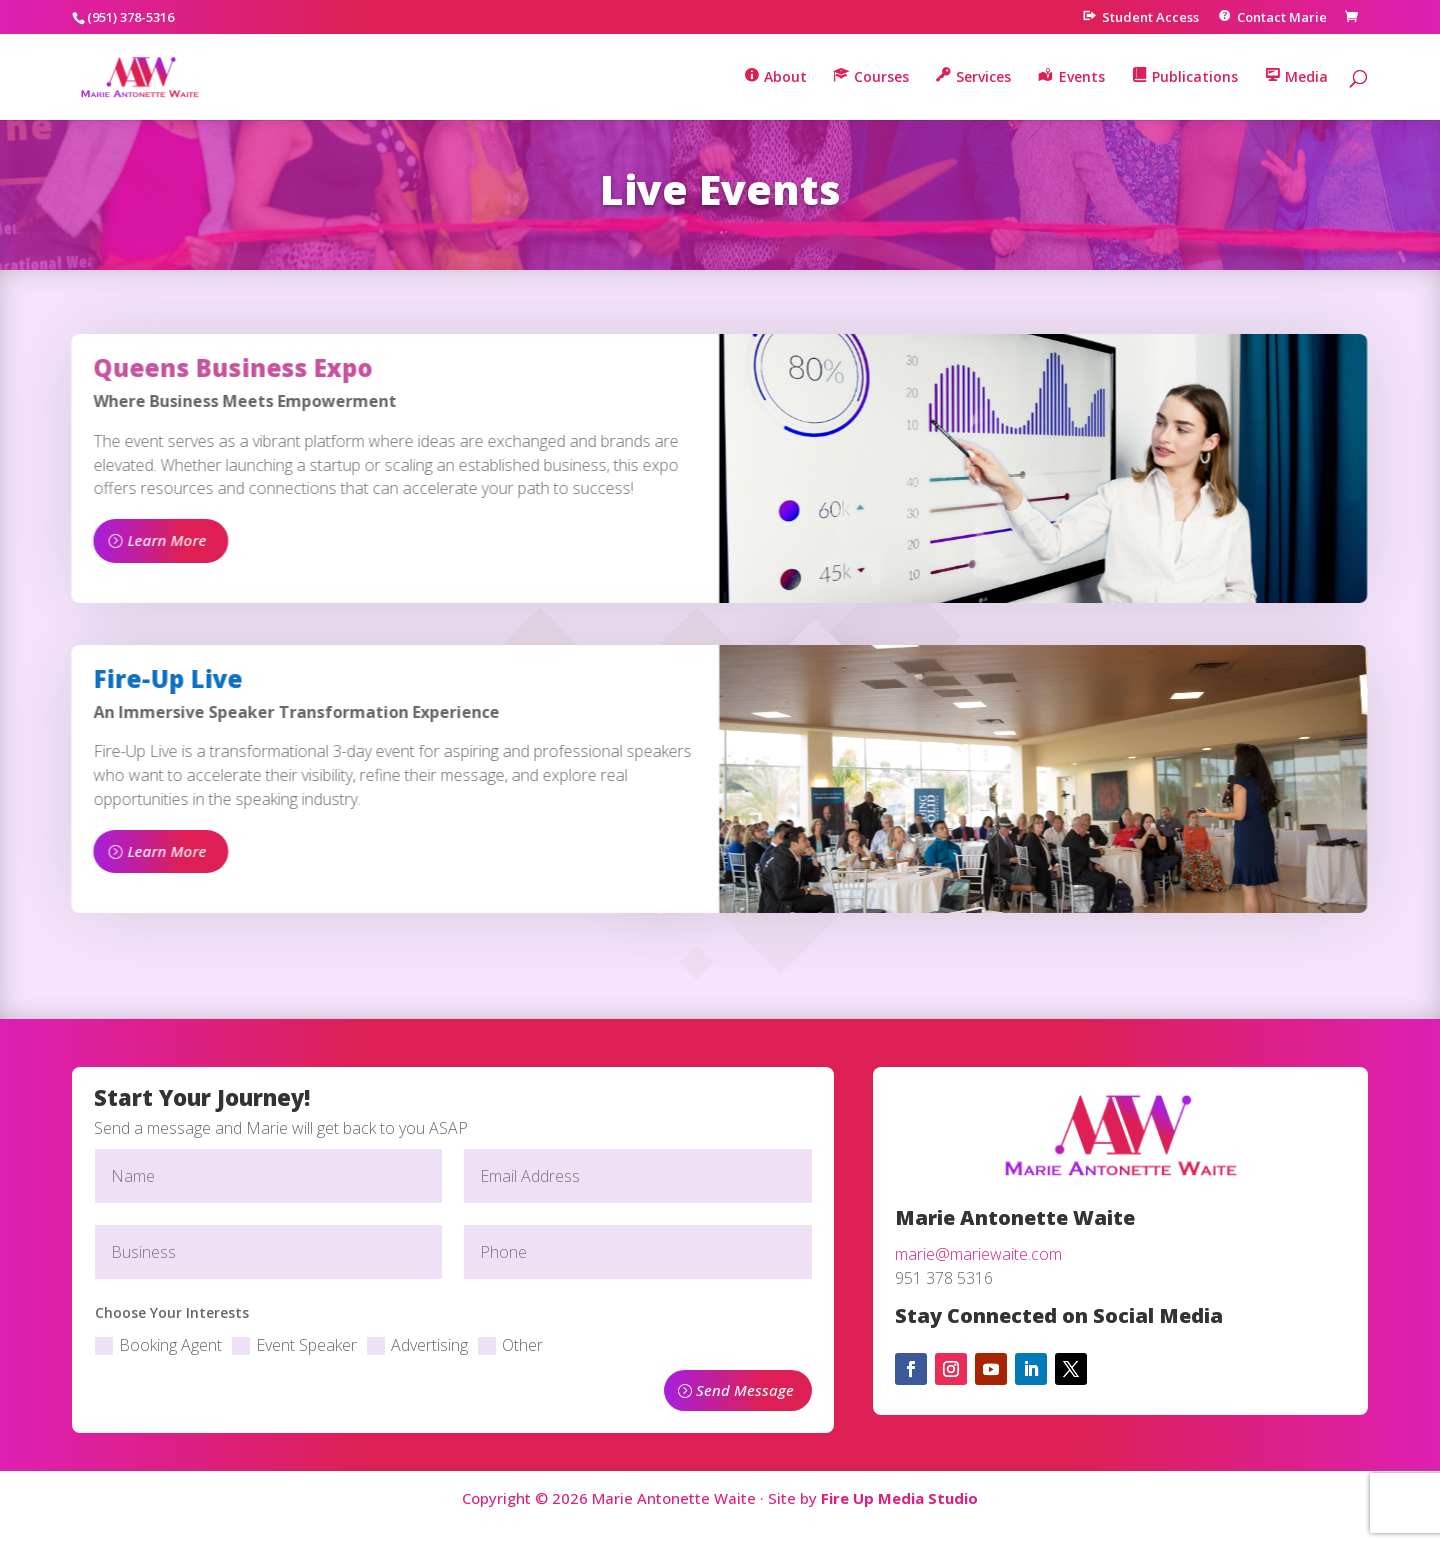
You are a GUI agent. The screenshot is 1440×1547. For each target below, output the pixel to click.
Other (510, 1345)
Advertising (417, 1345)
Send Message (745, 1390)
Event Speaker (294, 1345)
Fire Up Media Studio (899, 1498)
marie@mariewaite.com (978, 1254)
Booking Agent (158, 1345)
